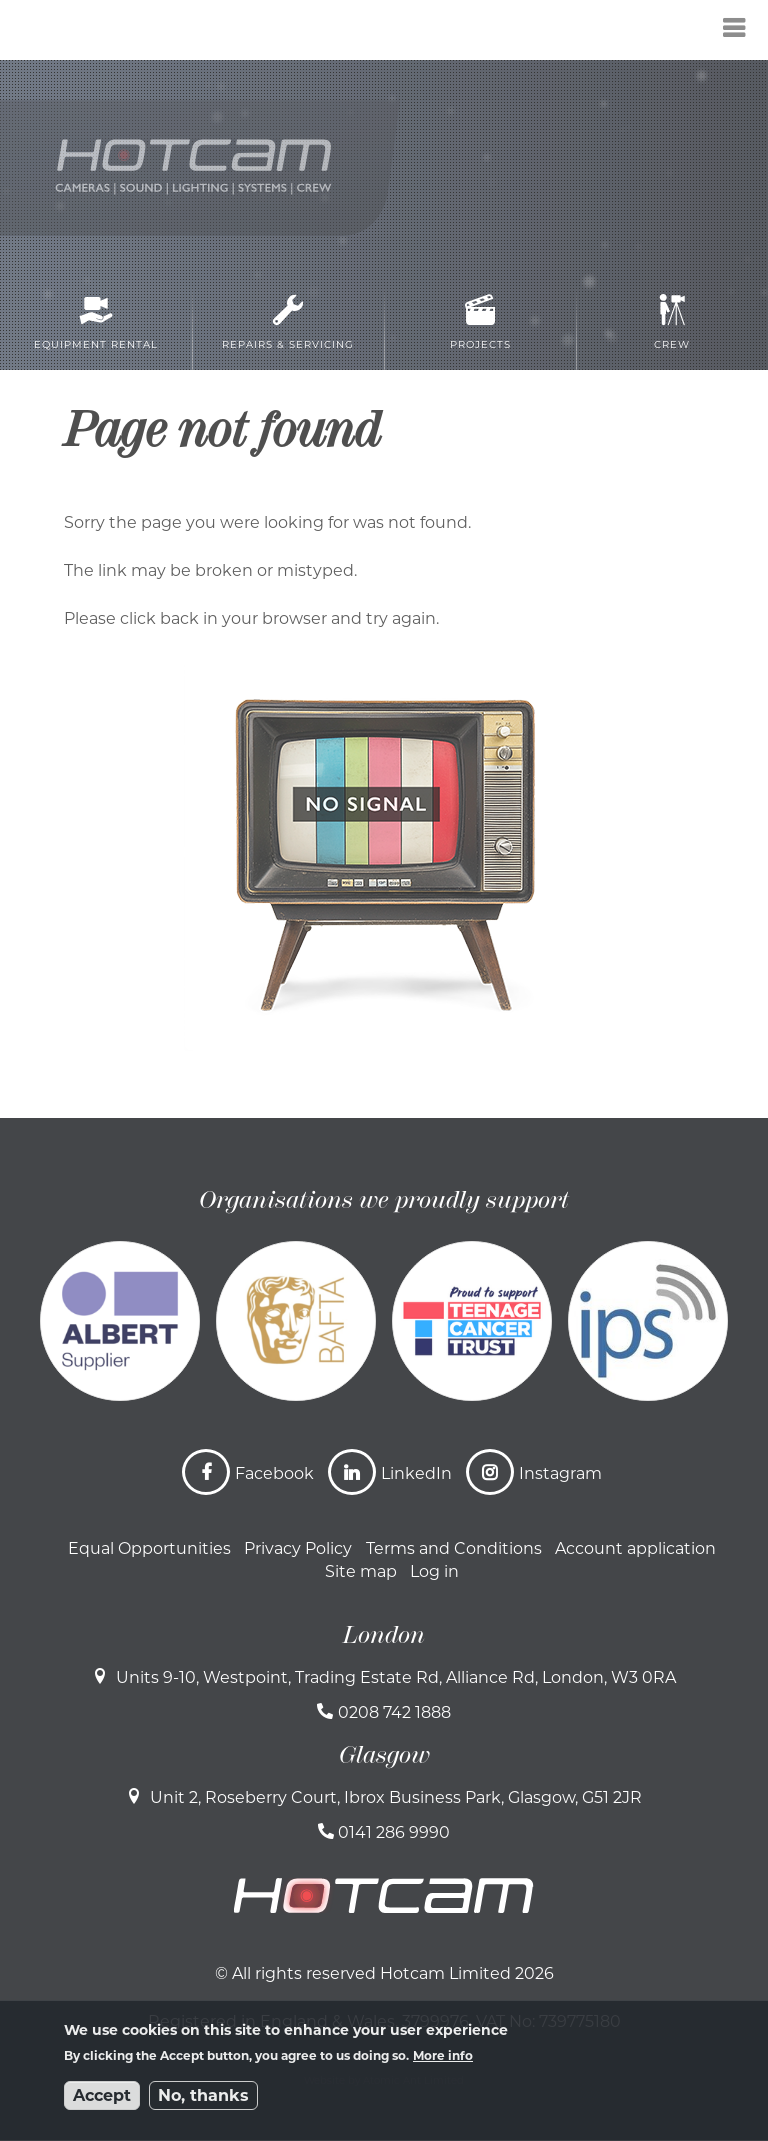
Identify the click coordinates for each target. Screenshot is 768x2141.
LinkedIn (416, 1473)
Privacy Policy (298, 1548)
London (384, 1635)
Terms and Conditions (454, 1548)
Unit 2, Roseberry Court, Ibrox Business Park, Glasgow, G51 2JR (396, 1797)
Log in (434, 1571)
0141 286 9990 (394, 1832)
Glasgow (384, 1755)
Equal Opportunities (149, 1548)
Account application (635, 1548)
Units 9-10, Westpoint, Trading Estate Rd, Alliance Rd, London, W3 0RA (396, 1677)
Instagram (560, 1473)
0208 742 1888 (394, 1712)
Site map (361, 1571)
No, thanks (203, 2095)
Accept (102, 2095)
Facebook (274, 1473)
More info (443, 2055)
